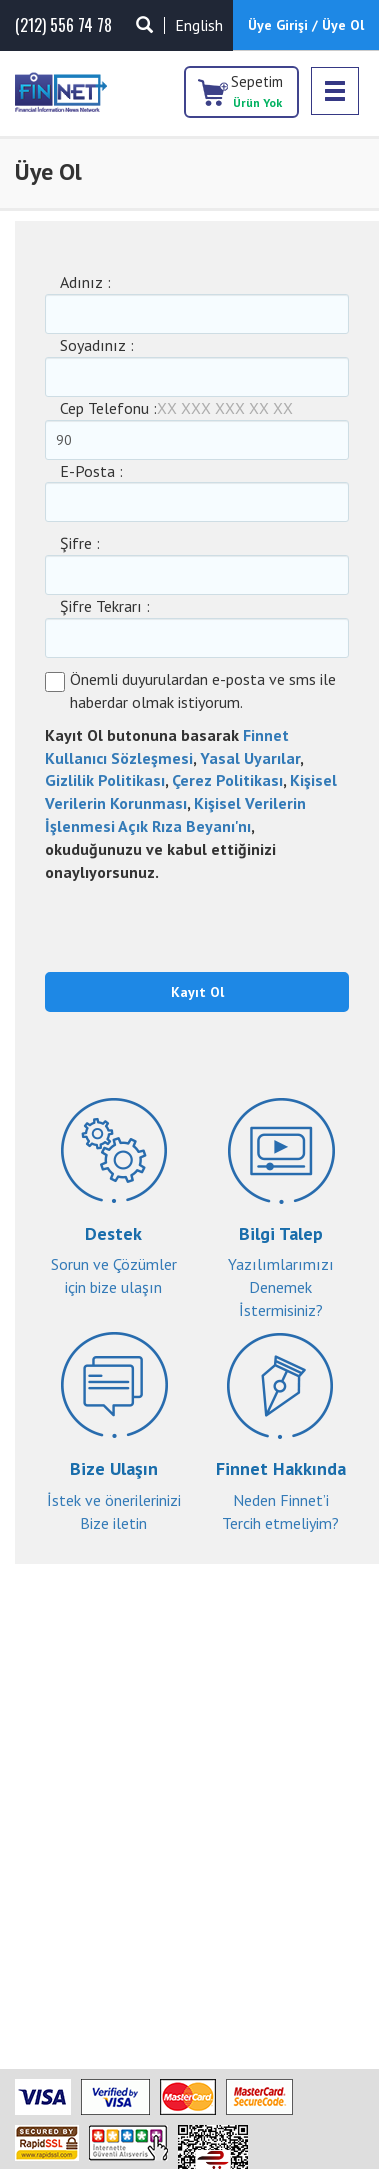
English (199, 25)
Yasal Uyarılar (250, 758)
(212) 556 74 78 (63, 25)
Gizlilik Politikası (105, 780)
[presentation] (162, 924)
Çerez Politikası (227, 780)
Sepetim (257, 91)
